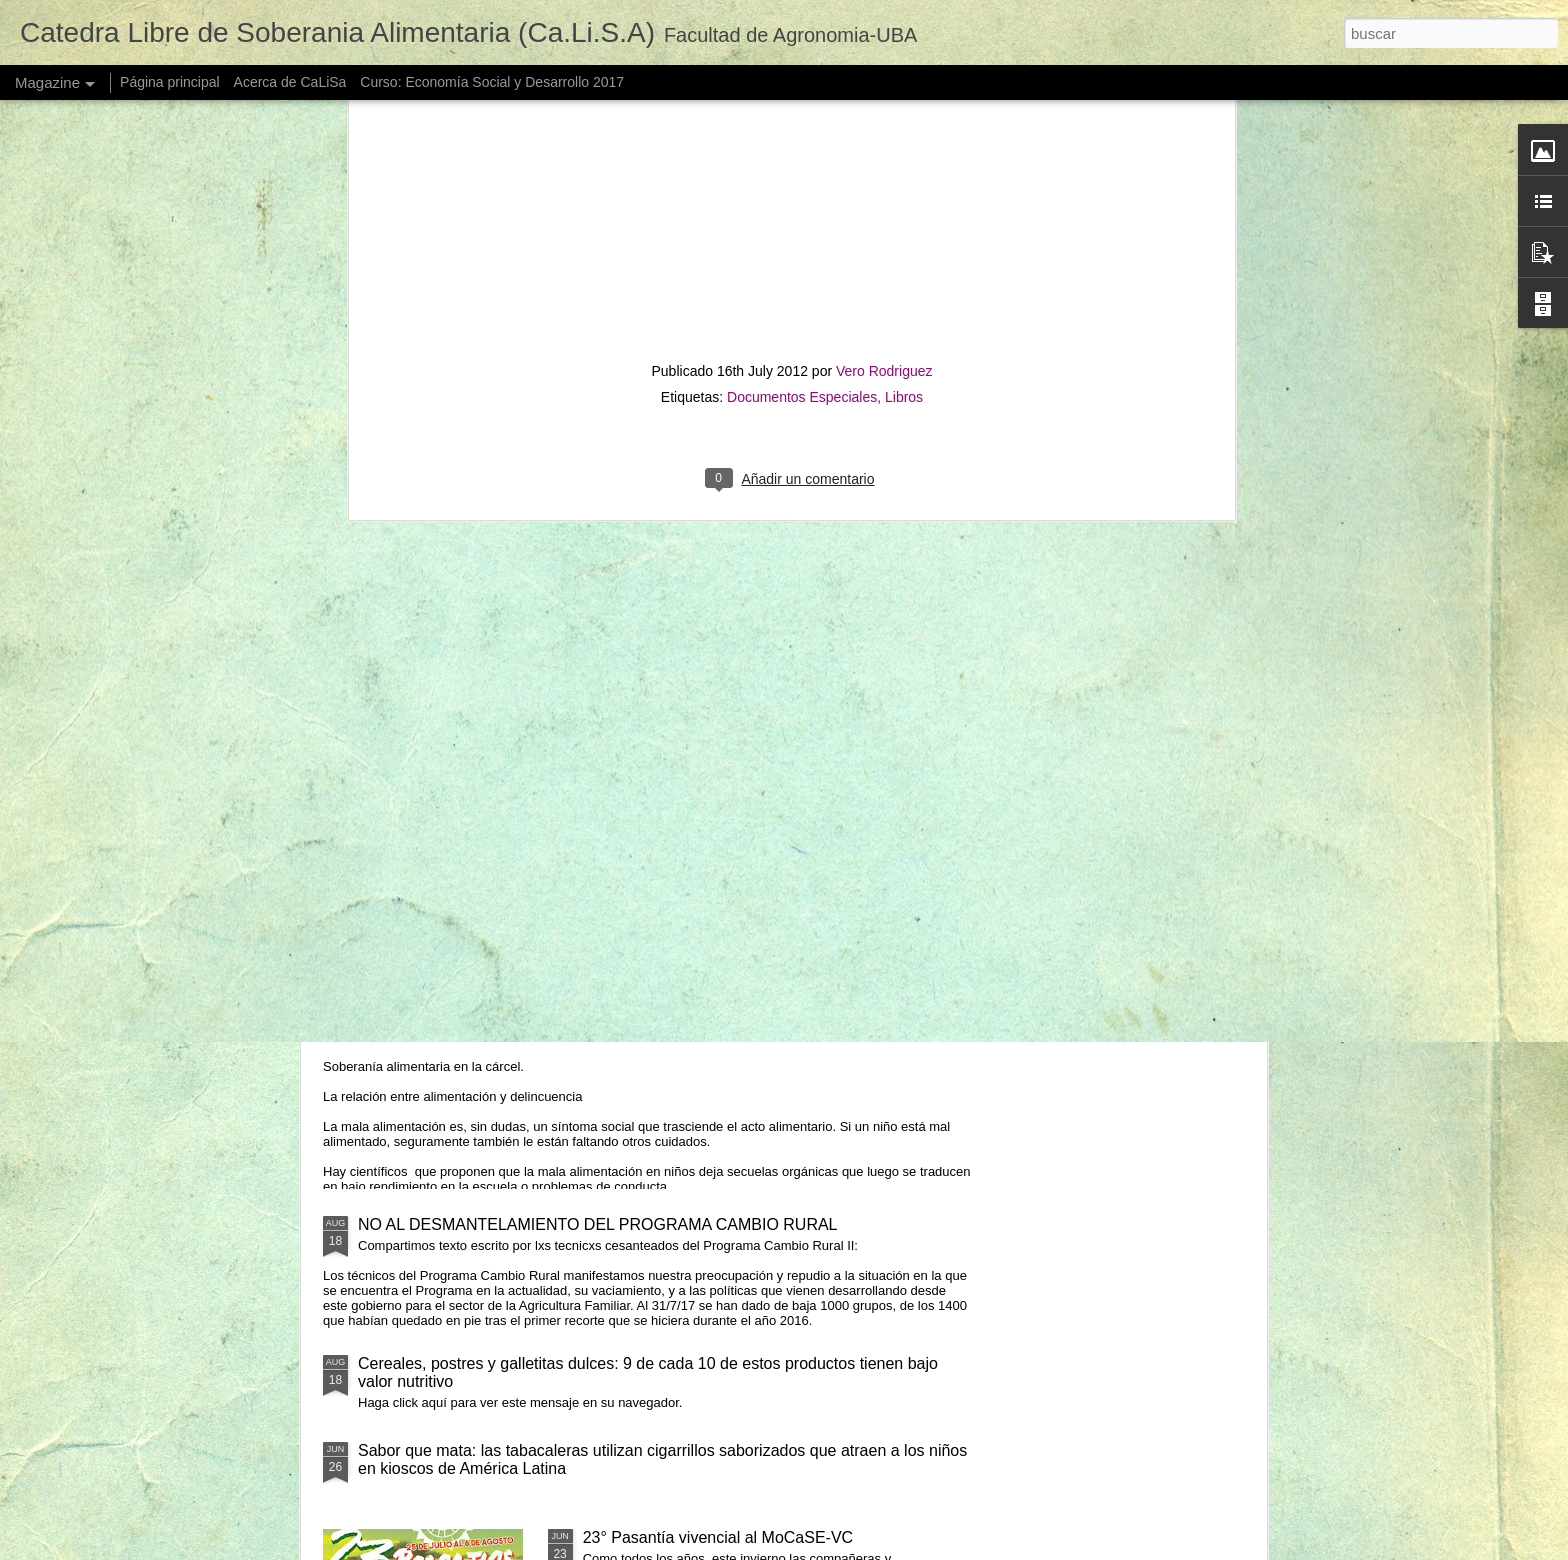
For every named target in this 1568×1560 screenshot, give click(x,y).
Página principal (170, 82)
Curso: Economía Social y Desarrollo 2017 (492, 82)
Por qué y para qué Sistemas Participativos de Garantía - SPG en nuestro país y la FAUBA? (663, 646)
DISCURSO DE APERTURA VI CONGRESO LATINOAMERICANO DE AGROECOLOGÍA (742, 779)
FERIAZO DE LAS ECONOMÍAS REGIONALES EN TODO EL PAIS (1132, 628)
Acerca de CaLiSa (290, 82)
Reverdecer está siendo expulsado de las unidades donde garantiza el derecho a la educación (910, 637)
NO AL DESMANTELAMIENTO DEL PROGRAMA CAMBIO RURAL (598, 1224)
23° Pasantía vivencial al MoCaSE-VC (718, 1537)
